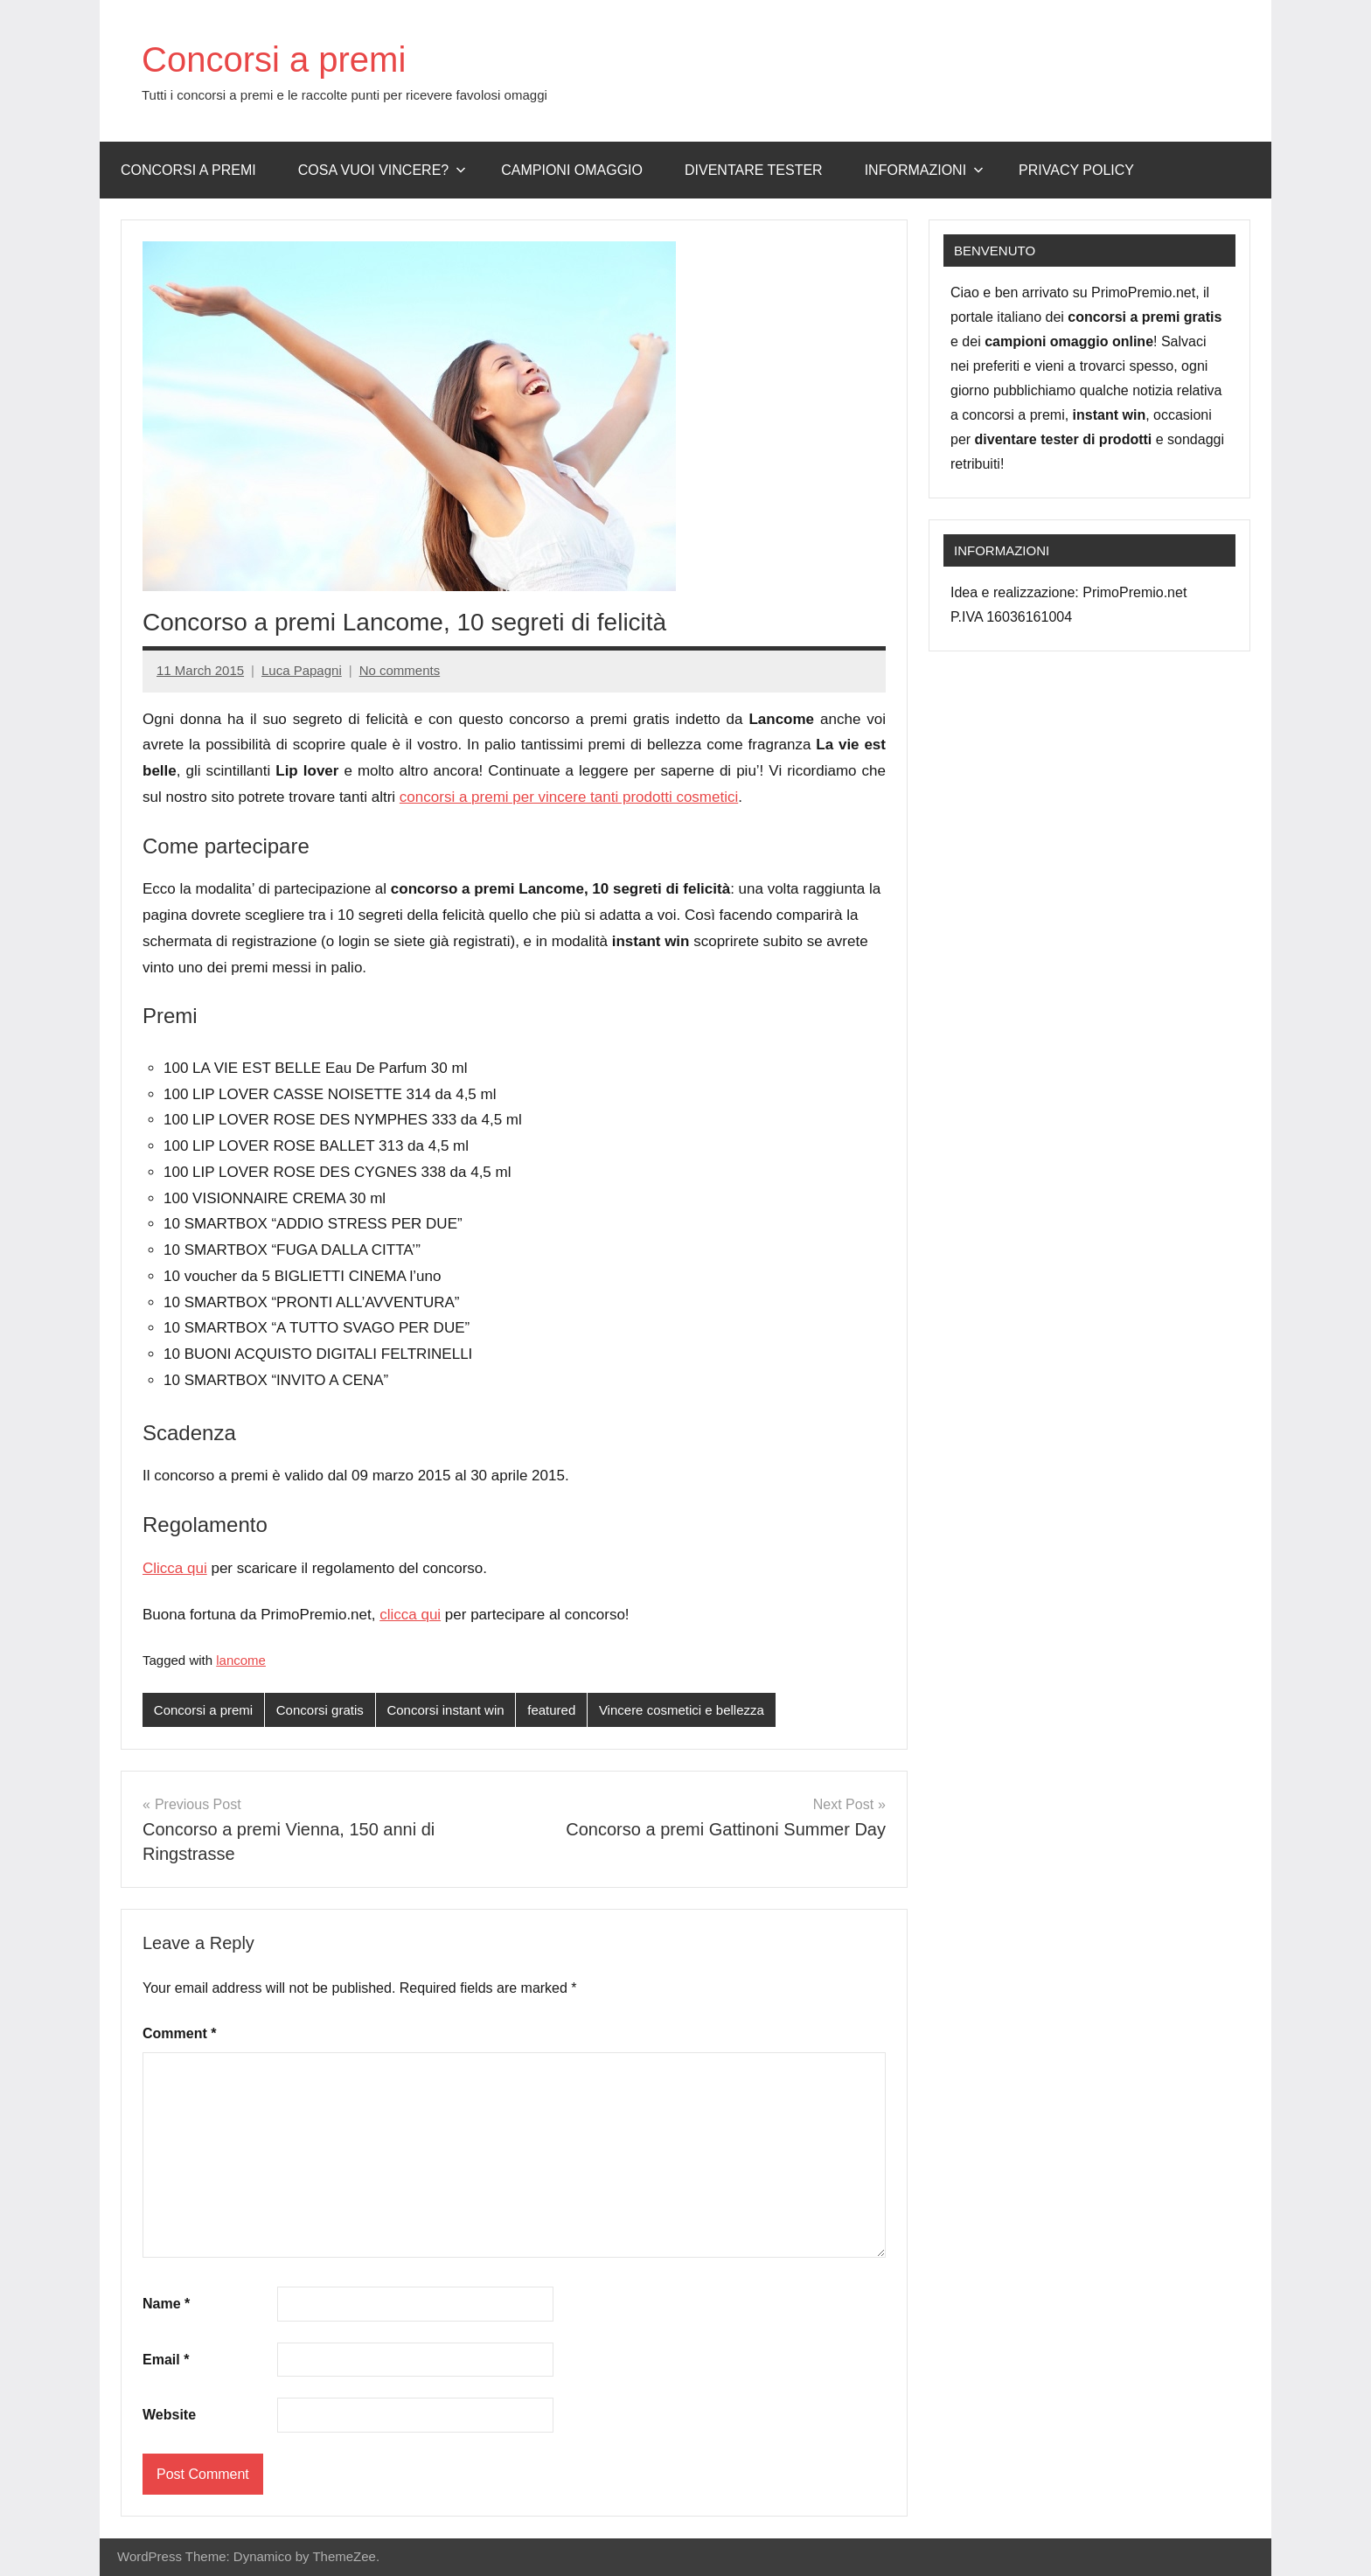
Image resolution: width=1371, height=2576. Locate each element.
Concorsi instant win (445, 1709)
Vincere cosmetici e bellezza (681, 1709)
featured (551, 1709)
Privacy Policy (1076, 170)
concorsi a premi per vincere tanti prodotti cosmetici (569, 797)
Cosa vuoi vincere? (382, 170)
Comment (179, 2033)
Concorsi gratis (320, 1709)
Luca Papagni (301, 670)
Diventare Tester (754, 170)
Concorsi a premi (274, 59)
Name (166, 2303)
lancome (241, 1660)
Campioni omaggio (572, 170)
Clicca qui (175, 1568)
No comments (400, 670)
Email (166, 2359)
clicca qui (410, 1614)
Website (169, 2414)
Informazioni (924, 170)
